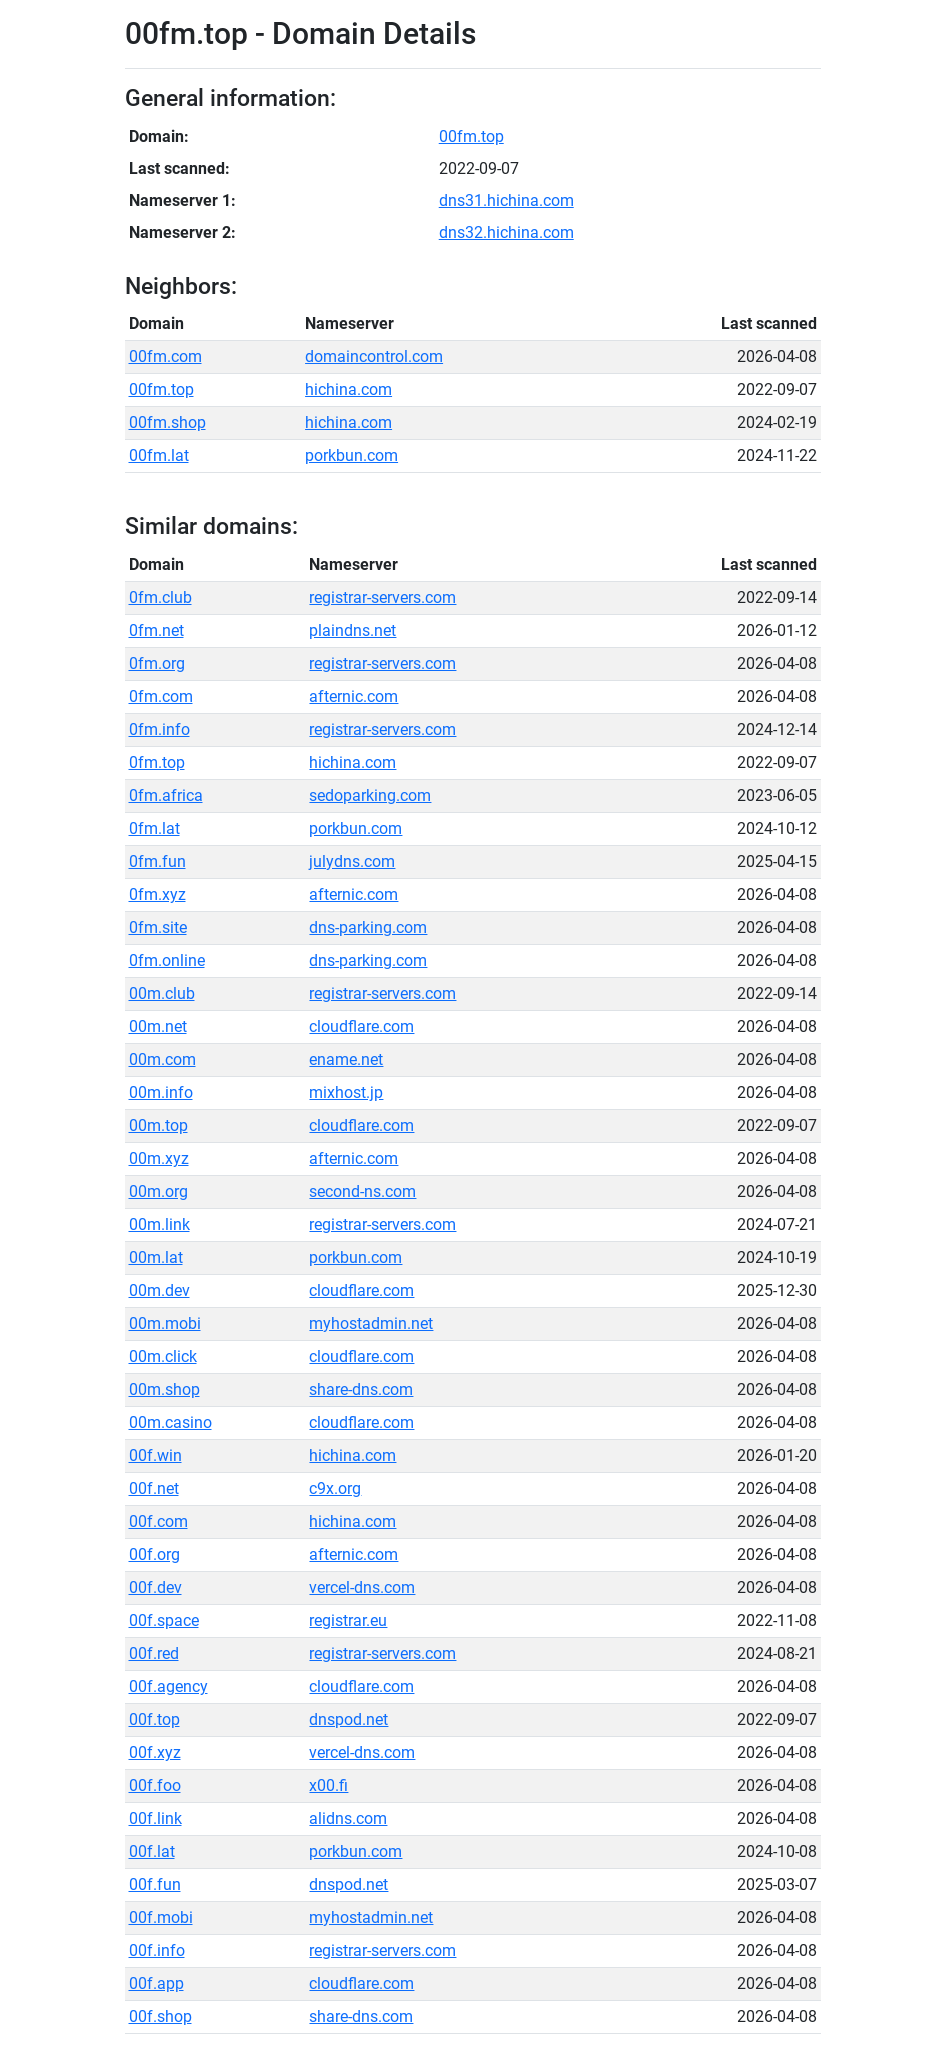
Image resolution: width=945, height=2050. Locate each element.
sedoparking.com (370, 795)
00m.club (162, 993)
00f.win (155, 1455)
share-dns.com (361, 1389)
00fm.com (165, 356)
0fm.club (160, 597)
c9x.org (335, 1488)
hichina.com (348, 389)
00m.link (159, 1224)
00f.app (156, 1983)
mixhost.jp (346, 1092)
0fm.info (159, 729)
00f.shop (160, 2016)
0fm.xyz (157, 894)
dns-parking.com (368, 927)
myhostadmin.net (371, 1323)
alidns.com (348, 1818)
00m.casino (170, 1422)
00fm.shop (167, 422)
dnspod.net (348, 1719)
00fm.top (471, 136)
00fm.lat (159, 455)
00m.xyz (159, 1158)
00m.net (158, 1026)
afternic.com (353, 696)
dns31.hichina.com (506, 200)
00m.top (158, 1125)
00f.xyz (155, 1752)
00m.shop (164, 1389)
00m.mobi (165, 1323)
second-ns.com (362, 1191)
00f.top (154, 1719)
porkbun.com (351, 455)
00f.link (155, 1818)
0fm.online (167, 960)
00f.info (157, 1950)
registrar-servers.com (382, 597)
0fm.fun (157, 861)
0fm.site (158, 927)
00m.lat (156, 1257)
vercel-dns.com (362, 1587)
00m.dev (159, 1290)
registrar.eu (348, 1620)
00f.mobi (161, 1917)
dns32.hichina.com (506, 232)
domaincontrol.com (374, 356)
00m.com (162, 1059)
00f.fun (155, 1884)
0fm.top (157, 762)
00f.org (154, 1554)
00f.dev (155, 1587)
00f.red (154, 1653)
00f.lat (152, 1851)
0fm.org (157, 663)
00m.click (163, 1356)
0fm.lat (154, 828)
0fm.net (156, 630)
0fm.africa (166, 795)
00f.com (158, 1521)
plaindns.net (352, 630)
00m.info (161, 1092)
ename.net (346, 1059)
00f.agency (168, 1686)
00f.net (154, 1488)
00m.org (158, 1191)
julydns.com (352, 861)
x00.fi (328, 1785)
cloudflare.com (361, 1026)
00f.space (164, 1620)
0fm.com (161, 696)
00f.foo (155, 1785)
